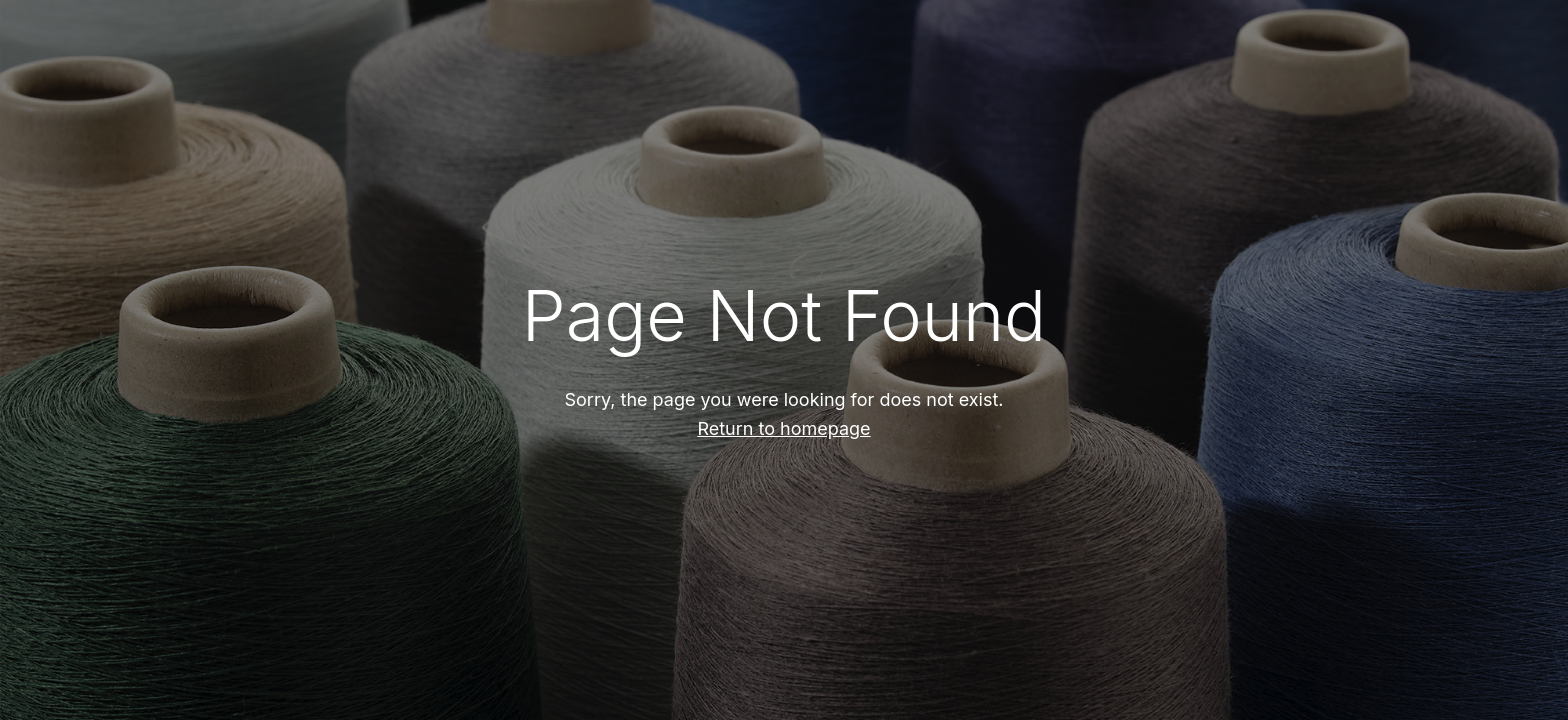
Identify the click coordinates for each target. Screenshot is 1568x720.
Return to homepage (783, 428)
